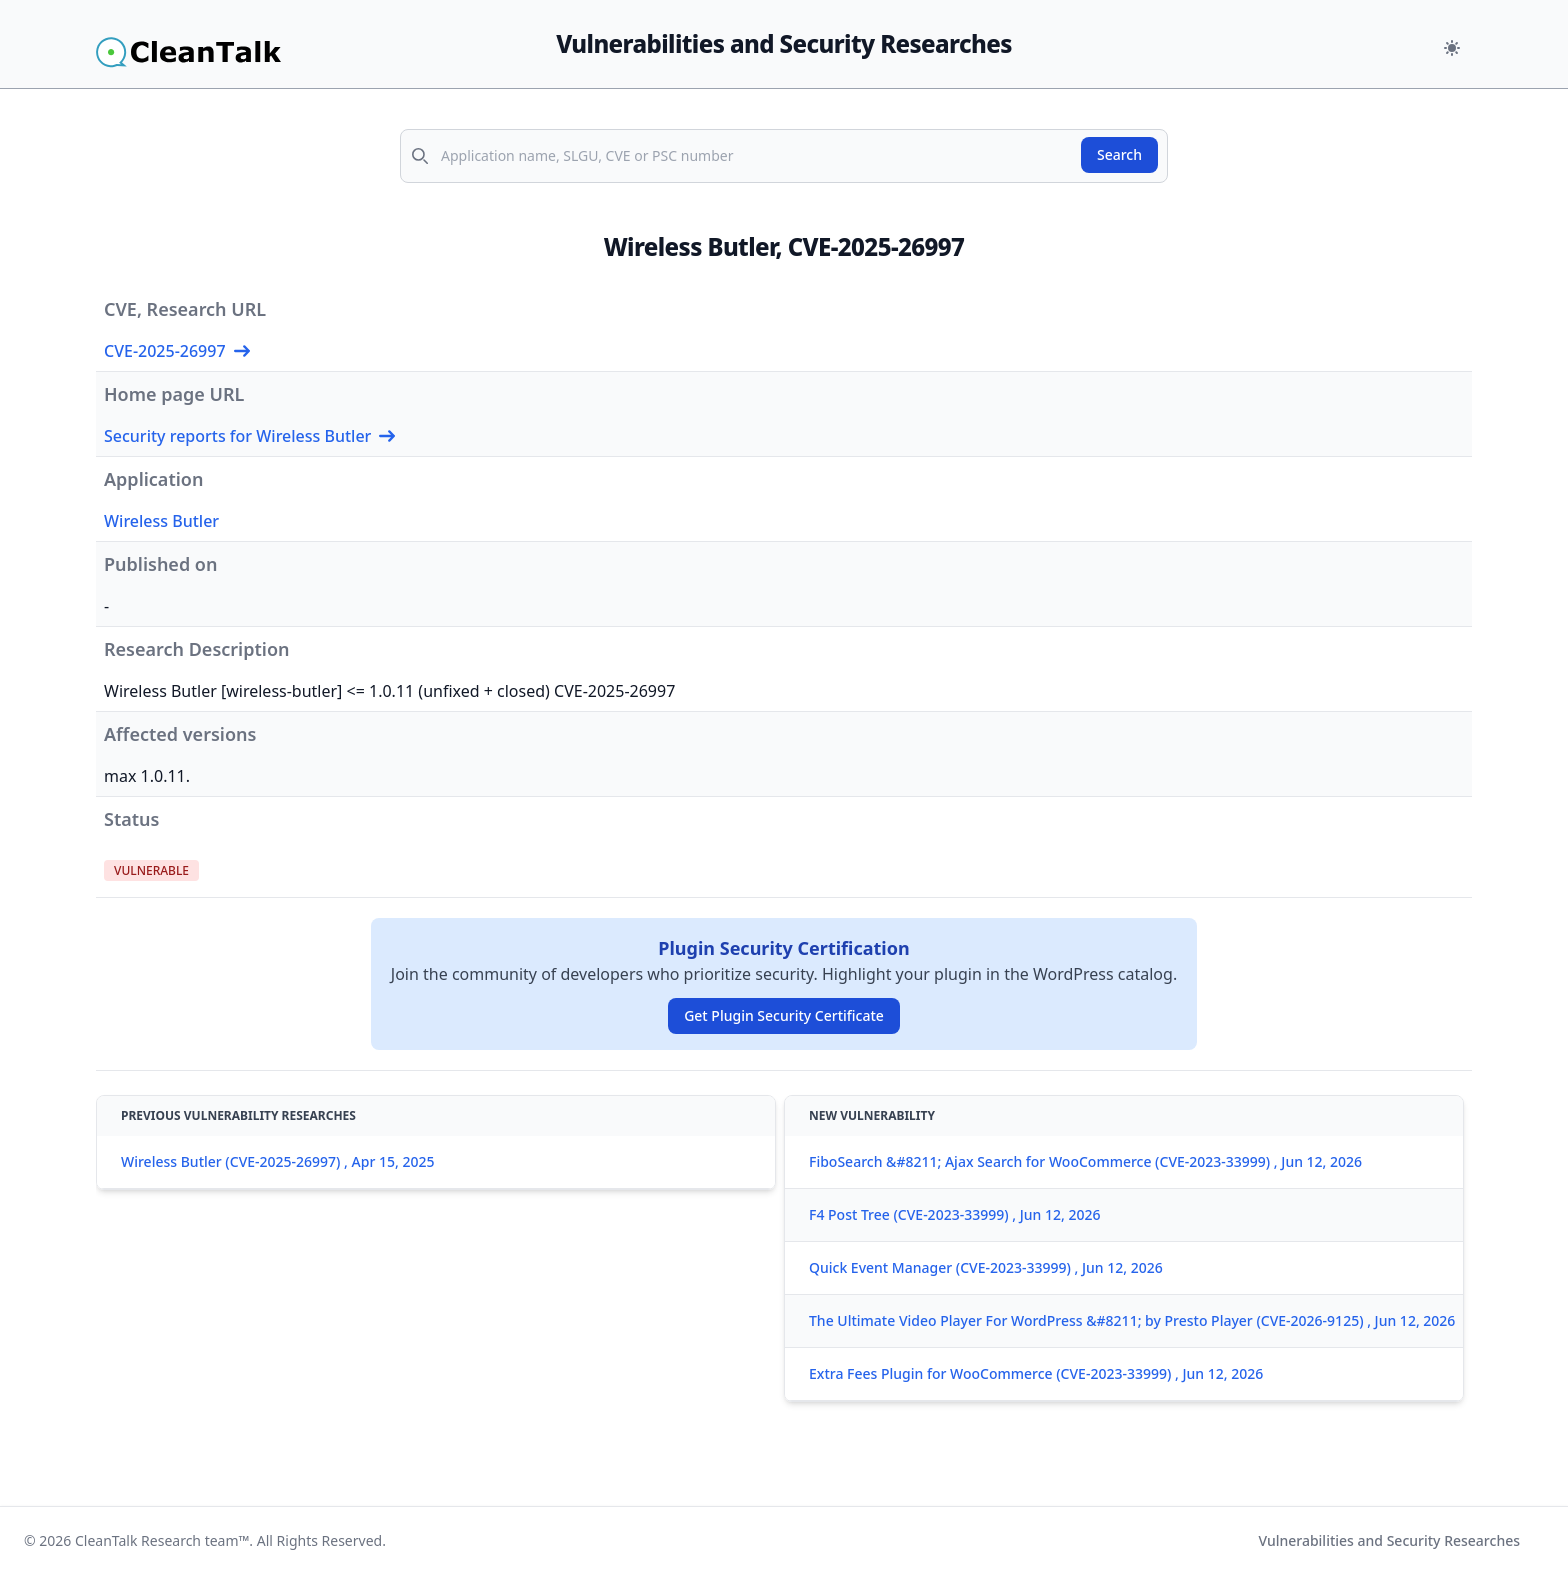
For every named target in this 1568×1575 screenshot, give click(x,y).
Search (1119, 154)
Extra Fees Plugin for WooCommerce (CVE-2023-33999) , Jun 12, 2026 (1036, 1373)
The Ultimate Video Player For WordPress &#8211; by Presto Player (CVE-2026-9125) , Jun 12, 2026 (1132, 1320)
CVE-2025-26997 (177, 351)
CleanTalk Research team (157, 1540)
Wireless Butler (161, 521)
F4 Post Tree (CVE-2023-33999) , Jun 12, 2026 (954, 1214)
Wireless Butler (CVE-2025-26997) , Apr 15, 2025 (278, 1161)
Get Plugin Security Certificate (784, 1015)
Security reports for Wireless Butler (249, 436)
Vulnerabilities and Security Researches (1389, 1540)
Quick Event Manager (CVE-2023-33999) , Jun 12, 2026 (986, 1267)
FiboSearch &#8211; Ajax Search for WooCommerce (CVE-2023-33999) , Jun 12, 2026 (1085, 1161)
